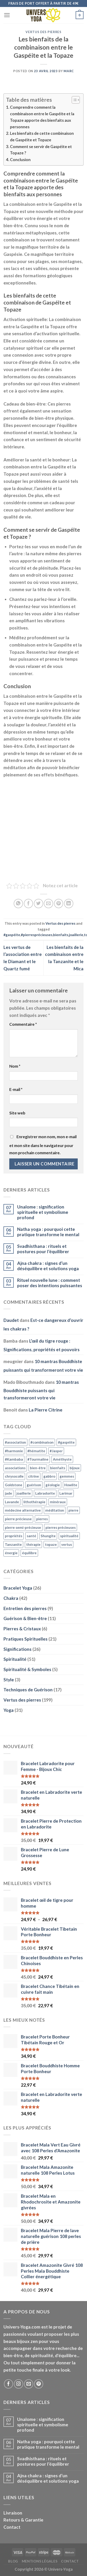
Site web (17, 1112)
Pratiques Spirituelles (25, 1639)
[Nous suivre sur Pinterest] (38, 2384)
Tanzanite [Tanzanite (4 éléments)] (13, 1544)
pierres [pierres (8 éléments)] (42, 1519)
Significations (17, 1649)
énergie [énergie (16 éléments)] (11, 1553)
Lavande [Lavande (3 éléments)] (12, 1502)
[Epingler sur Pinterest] (58, 903)
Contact (11, 2527)
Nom (14, 1066)
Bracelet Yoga (17, 1588)
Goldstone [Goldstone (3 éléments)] (13, 1485)
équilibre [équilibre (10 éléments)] (29, 1553)
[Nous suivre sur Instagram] (18, 2384)
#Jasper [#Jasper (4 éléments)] (56, 1451)
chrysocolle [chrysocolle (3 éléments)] (14, 1476)
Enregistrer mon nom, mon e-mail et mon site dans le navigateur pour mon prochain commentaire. (43, 1144)
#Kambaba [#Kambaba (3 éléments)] (14, 1459)
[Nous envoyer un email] (28, 2384)
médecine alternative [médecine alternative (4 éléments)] (23, 1510)
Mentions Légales (40, 2561)
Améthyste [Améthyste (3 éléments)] (62, 1459)
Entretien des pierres (25, 1608)
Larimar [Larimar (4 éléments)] (65, 1493)
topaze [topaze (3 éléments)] (51, 1544)
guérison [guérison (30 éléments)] (34, 1485)
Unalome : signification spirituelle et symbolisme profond (42, 1212)
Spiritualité (14, 1659)
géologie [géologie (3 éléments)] (52, 1485)
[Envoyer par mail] (48, 903)
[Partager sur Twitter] (38, 903)
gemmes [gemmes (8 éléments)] (67, 1476)
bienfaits (60, 935)
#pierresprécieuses (36, 935)
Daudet (11, 1320)
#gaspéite (11, 935)
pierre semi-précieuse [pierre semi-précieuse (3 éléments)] (23, 1527)
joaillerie (76, 935)
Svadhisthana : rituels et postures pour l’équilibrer (43, 1248)
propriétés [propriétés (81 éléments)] (13, 1536)
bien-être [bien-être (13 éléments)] (38, 1468)
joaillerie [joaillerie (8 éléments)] (23, 1493)
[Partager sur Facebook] (28, 903)
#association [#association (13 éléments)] (15, 1442)
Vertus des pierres (43, 32)
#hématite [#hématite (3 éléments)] (36, 1451)
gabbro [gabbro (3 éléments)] (49, 1476)
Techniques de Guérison (28, 1689)
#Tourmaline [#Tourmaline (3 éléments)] (37, 1459)
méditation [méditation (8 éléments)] (54, 1510)
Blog (13, 2561)
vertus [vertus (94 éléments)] (66, 1544)
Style (8, 1679)
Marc (69, 71)
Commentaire (23, 1024)
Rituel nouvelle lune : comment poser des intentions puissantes (49, 1282)
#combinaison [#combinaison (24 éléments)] (42, 1442)
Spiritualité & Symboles (27, 1669)
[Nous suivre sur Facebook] (8, 2384)
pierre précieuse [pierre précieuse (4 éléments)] (18, 1519)
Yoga (8, 1710)
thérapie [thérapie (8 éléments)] (33, 1544)
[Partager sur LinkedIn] (68, 903)
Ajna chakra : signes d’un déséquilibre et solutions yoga (48, 1265)
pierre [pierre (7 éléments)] (73, 1510)
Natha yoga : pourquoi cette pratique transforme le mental (48, 1231)
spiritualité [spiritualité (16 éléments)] (69, 1536)
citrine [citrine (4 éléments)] (33, 1476)
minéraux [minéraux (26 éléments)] (58, 1502)
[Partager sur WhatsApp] (18, 903)
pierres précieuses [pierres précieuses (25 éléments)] (60, 1527)
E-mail (16, 1089)
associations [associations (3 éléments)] (15, 1468)
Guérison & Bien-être (25, 1618)
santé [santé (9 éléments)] (31, 1536)
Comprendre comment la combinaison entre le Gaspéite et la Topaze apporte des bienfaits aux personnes (42, 117)
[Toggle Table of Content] (73, 100)
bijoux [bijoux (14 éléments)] (75, 1468)
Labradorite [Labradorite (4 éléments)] (45, 1493)
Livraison (12, 2512)
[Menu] (6, 15)
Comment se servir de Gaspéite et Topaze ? (41, 150)
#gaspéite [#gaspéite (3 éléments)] (66, 1442)
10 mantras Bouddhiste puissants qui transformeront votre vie (43, 1366)
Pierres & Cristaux (22, 1628)
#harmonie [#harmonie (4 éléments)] (14, 1451)
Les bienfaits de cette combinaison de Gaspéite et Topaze (42, 136)
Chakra (10, 1598)
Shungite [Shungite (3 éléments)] (48, 1536)
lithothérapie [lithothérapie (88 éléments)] (34, 1502)
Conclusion (20, 159)
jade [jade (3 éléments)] (8, 1493)
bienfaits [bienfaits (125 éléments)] (57, 1468)
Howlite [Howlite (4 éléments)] (70, 1485)
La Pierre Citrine (45, 1409)
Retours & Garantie (23, 2519)
